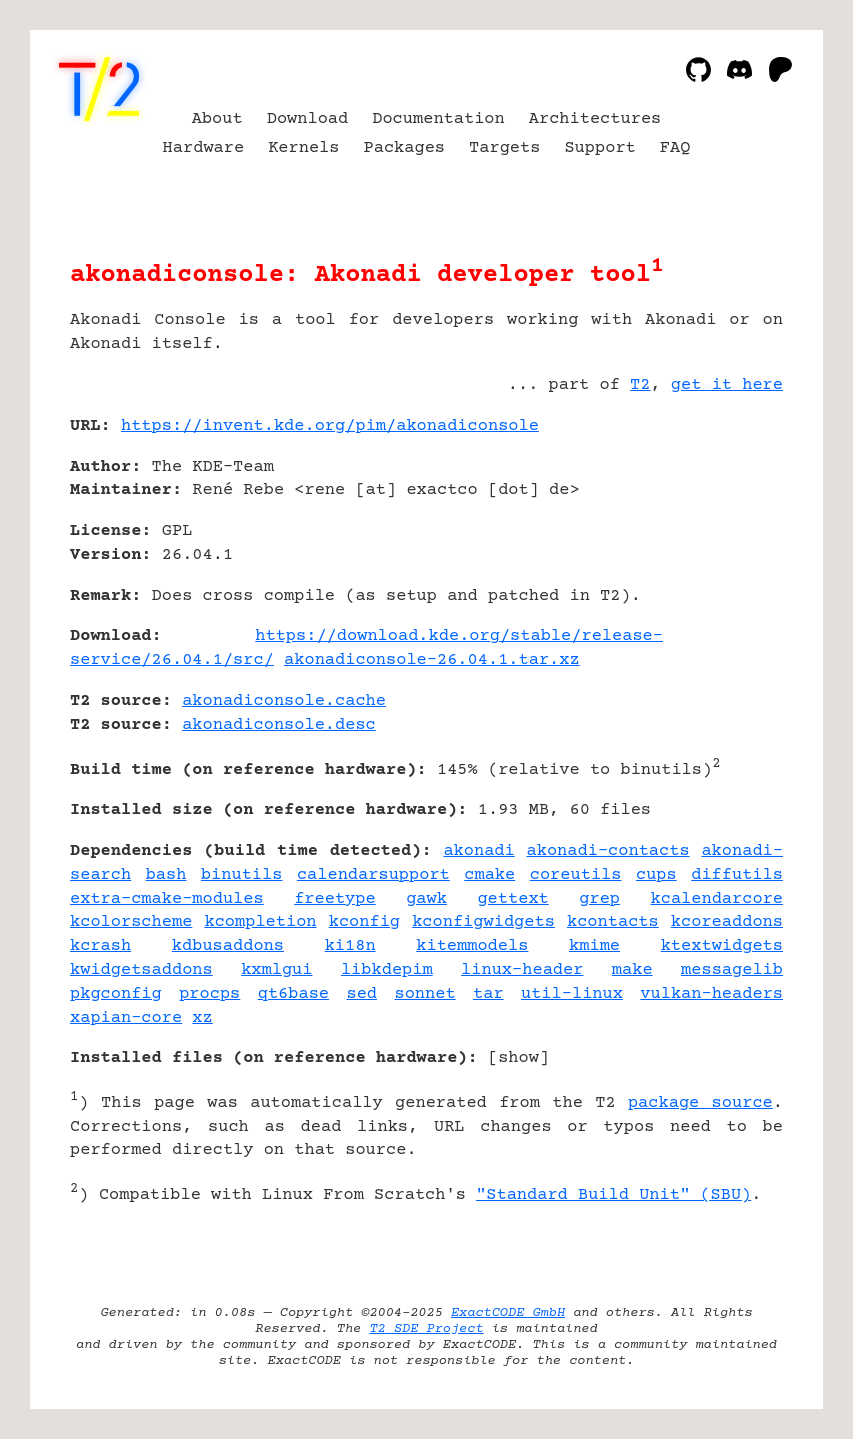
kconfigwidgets (483, 922)
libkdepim (387, 970)
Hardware (204, 148)
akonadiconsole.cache (284, 701)
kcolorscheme (131, 922)
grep (599, 899)
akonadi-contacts (608, 851)
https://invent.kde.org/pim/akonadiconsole (330, 426)
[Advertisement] (723, 545)
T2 (640, 385)
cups (656, 875)
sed (361, 994)
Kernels (303, 148)
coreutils (576, 875)
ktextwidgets (722, 946)
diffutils (737, 875)
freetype (335, 899)
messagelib (732, 970)
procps (209, 994)
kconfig (364, 922)
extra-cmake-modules (167, 899)
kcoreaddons (727, 922)
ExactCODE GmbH (508, 1313)
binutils (242, 875)
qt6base (293, 994)
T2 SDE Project (426, 1329)
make (632, 970)
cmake (489, 875)
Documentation (438, 119)
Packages (405, 148)
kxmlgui (276, 970)
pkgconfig (116, 994)
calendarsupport (373, 875)
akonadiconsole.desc (279, 725)
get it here (727, 385)
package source (700, 1103)
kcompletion (260, 922)
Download (308, 119)
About (217, 119)
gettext (512, 899)
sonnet (424, 994)
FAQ (675, 148)
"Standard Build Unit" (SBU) (613, 1195)
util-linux (572, 994)
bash (166, 875)
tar (488, 994)
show (518, 1058)
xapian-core (126, 1018)
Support (599, 148)
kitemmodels (472, 946)
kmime (594, 946)
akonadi (478, 851)
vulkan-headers (711, 994)
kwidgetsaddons (141, 970)
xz (202, 1018)
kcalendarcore (717, 899)
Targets (504, 148)
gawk (426, 899)
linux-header (522, 970)
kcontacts (613, 922)
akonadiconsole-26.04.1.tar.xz (432, 660)
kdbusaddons (228, 946)
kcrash (100, 946)
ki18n (350, 946)
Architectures (595, 119)
